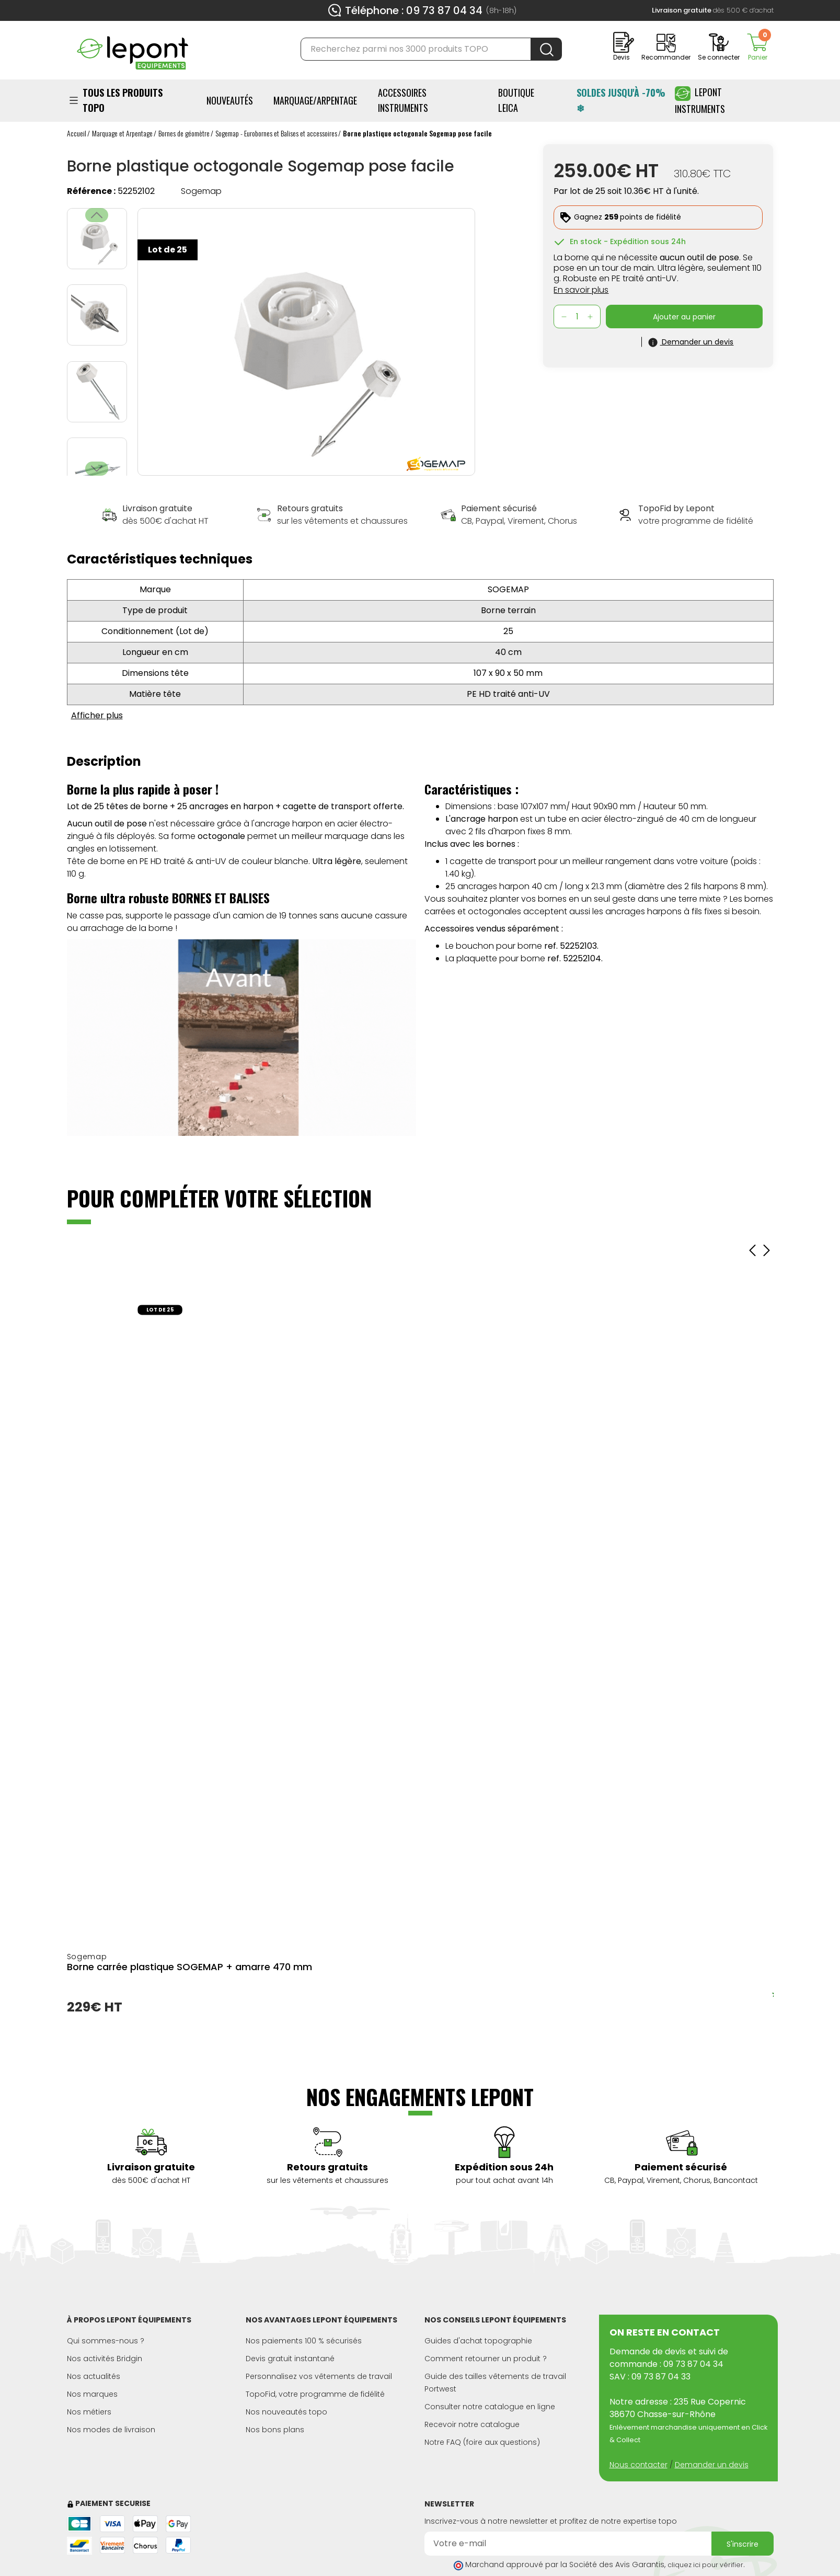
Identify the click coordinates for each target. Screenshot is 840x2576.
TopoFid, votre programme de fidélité (315, 2394)
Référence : (91, 191)
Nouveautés (229, 100)
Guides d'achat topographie (478, 2341)
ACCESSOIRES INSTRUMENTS (403, 100)
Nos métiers (89, 2412)
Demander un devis (712, 2464)
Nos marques (92, 2394)
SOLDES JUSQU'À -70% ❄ (621, 100)
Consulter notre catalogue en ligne (489, 2406)
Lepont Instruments (700, 100)
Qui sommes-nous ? (105, 2341)
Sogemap (201, 191)
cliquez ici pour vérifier (705, 2564)
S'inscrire (742, 2544)
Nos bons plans (275, 2429)
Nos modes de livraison (111, 2429)
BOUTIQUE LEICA (516, 100)
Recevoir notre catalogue (472, 2424)
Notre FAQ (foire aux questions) (482, 2442)
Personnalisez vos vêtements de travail (319, 2376)
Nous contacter (638, 2464)
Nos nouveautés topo (286, 2412)
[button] (96, 469)
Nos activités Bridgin (104, 2358)
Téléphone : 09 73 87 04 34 (413, 10)
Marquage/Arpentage (315, 100)
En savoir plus (581, 290)
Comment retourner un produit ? (485, 2358)
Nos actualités (93, 2376)
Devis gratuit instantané (290, 2358)
